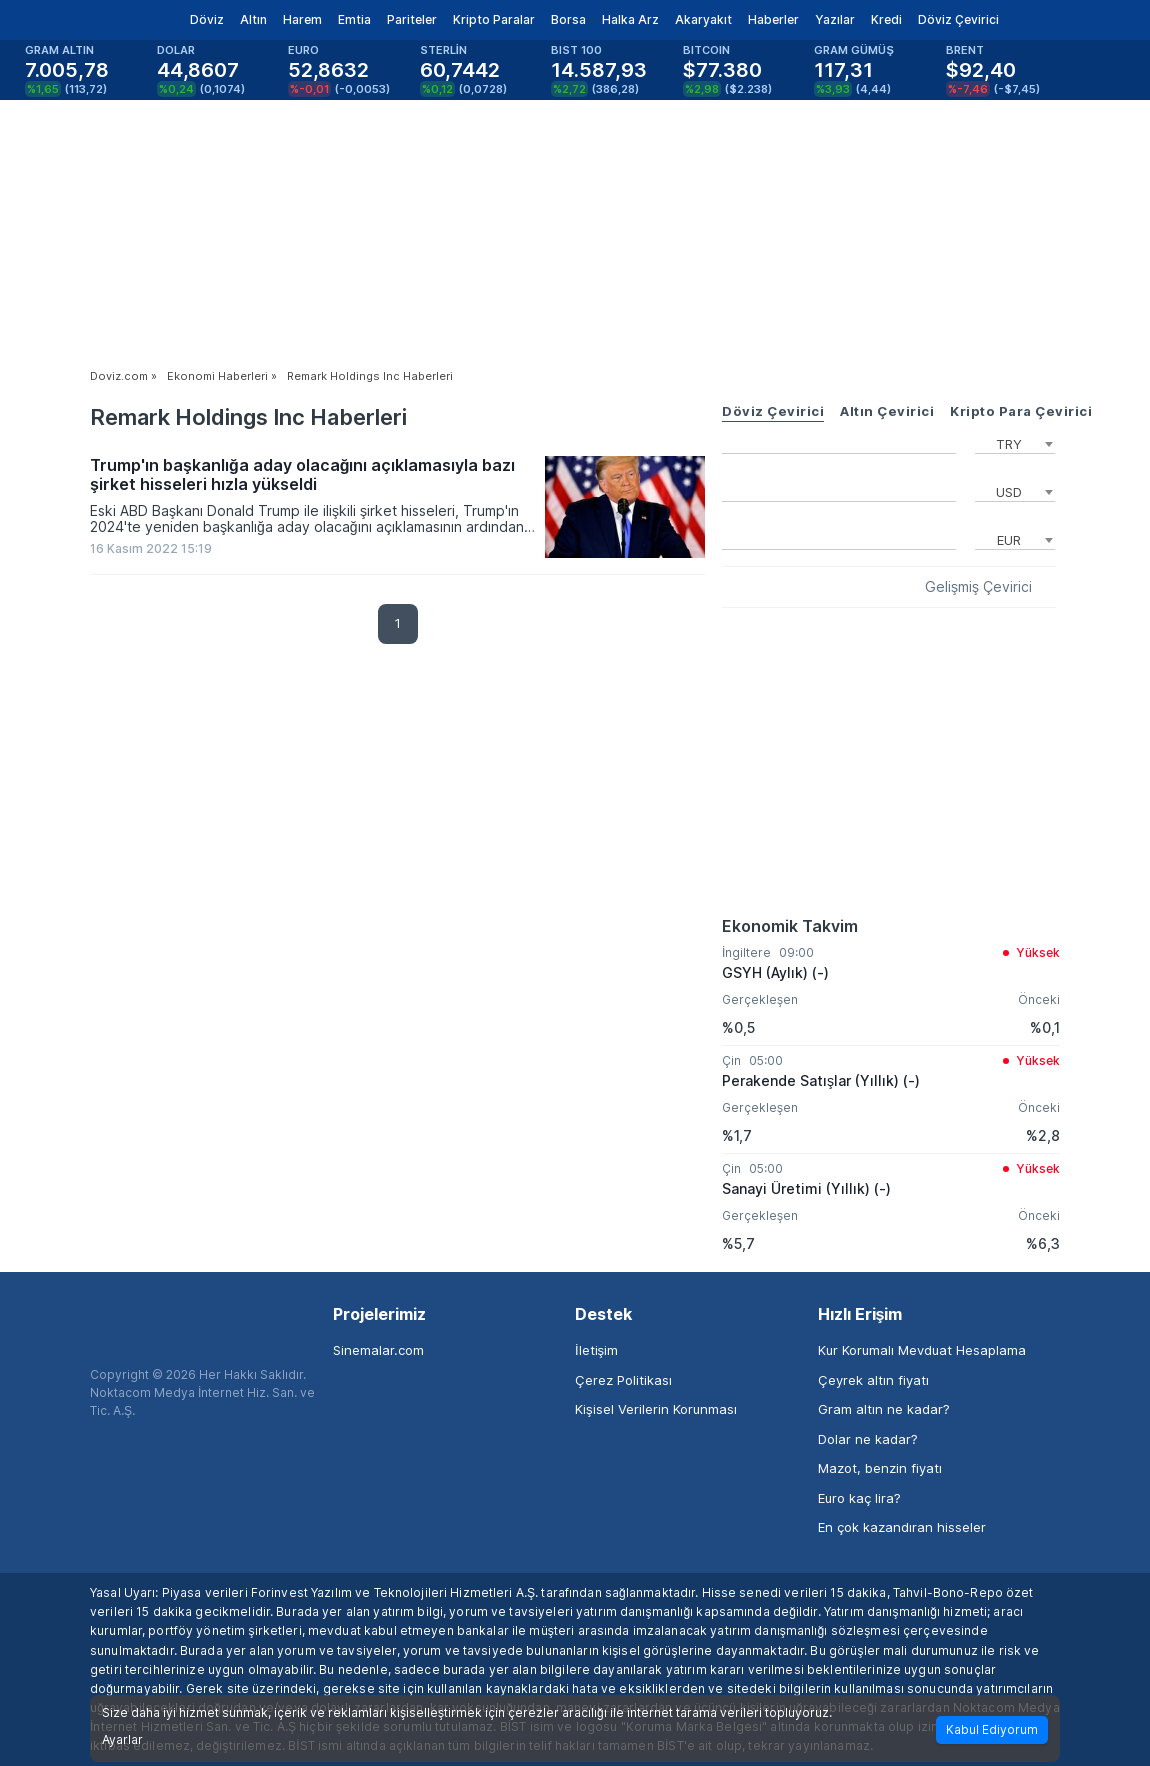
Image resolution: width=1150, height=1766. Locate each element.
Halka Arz (630, 19)
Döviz (207, 19)
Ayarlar (122, 1740)
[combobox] (1015, 442)
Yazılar (835, 19)
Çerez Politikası (623, 1380)
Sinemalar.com (378, 1350)
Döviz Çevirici (958, 19)
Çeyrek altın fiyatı (873, 1380)
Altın (253, 19)
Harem (302, 19)
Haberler (773, 19)
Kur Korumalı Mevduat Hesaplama (922, 1350)
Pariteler (412, 19)
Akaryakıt (703, 19)
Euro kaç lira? (859, 1498)
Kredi (886, 19)
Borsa (568, 19)
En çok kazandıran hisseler (902, 1527)
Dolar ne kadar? (868, 1439)
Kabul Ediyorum (992, 1729)
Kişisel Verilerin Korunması (656, 1409)
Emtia (354, 19)
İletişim (596, 1350)
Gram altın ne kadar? (884, 1409)
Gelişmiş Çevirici (978, 587)
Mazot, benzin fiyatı (880, 1468)
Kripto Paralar (494, 19)
